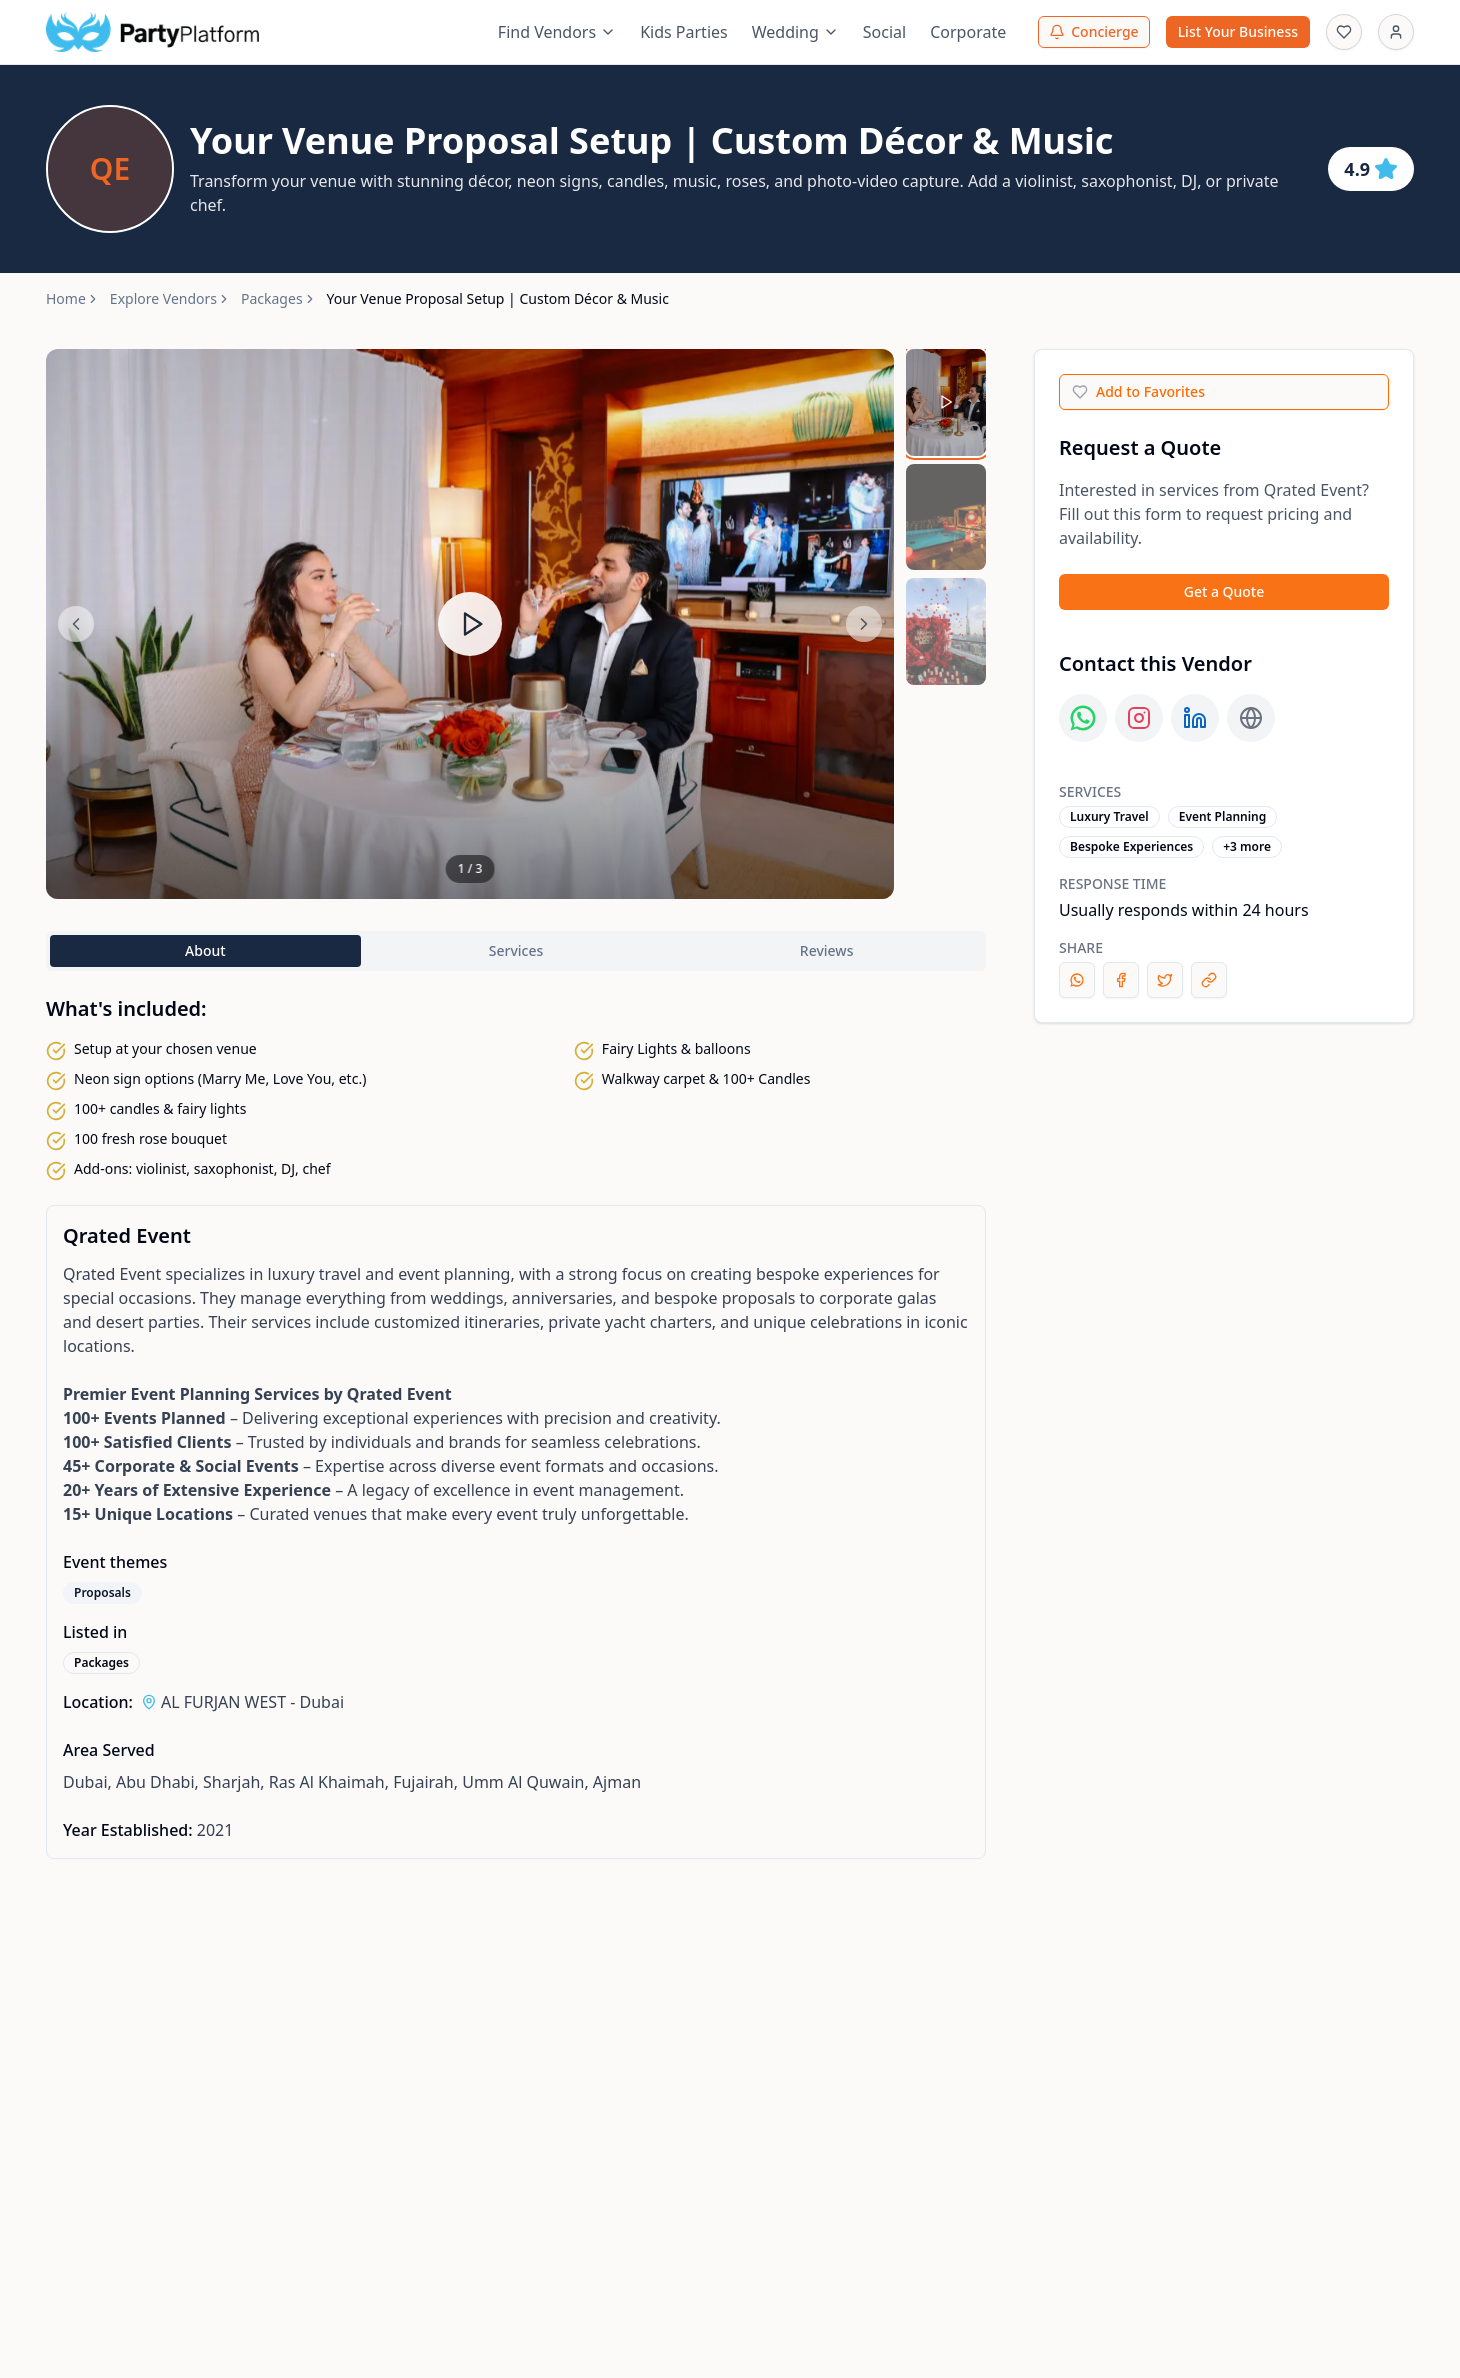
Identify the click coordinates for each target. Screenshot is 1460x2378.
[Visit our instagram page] (1139, 718)
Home (66, 298)
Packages (272, 298)
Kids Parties (684, 32)
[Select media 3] (946, 631)
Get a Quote (1224, 591)
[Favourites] (1344, 32)
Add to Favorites (1138, 391)
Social (884, 32)
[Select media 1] (946, 402)
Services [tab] (516, 950)
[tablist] (516, 951)
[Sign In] (1396, 32)
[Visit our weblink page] (1251, 718)
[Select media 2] (946, 517)
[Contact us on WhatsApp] (1083, 718)
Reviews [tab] (827, 950)
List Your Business (1238, 31)
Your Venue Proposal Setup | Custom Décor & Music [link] (498, 298)
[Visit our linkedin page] (1195, 718)
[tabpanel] (516, 1532)
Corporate (968, 32)
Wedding (795, 32)
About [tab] (205, 950)
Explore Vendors (163, 298)
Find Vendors (557, 32)
